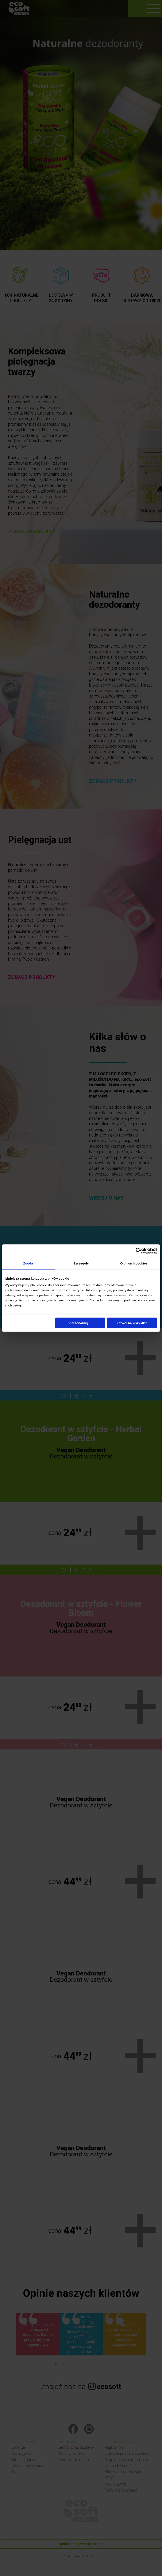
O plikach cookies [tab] (133, 1263)
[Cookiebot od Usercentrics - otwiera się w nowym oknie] (138, 1250)
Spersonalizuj (80, 1323)
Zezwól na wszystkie (132, 1323)
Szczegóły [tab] (81, 1263)
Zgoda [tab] (28, 1263)
